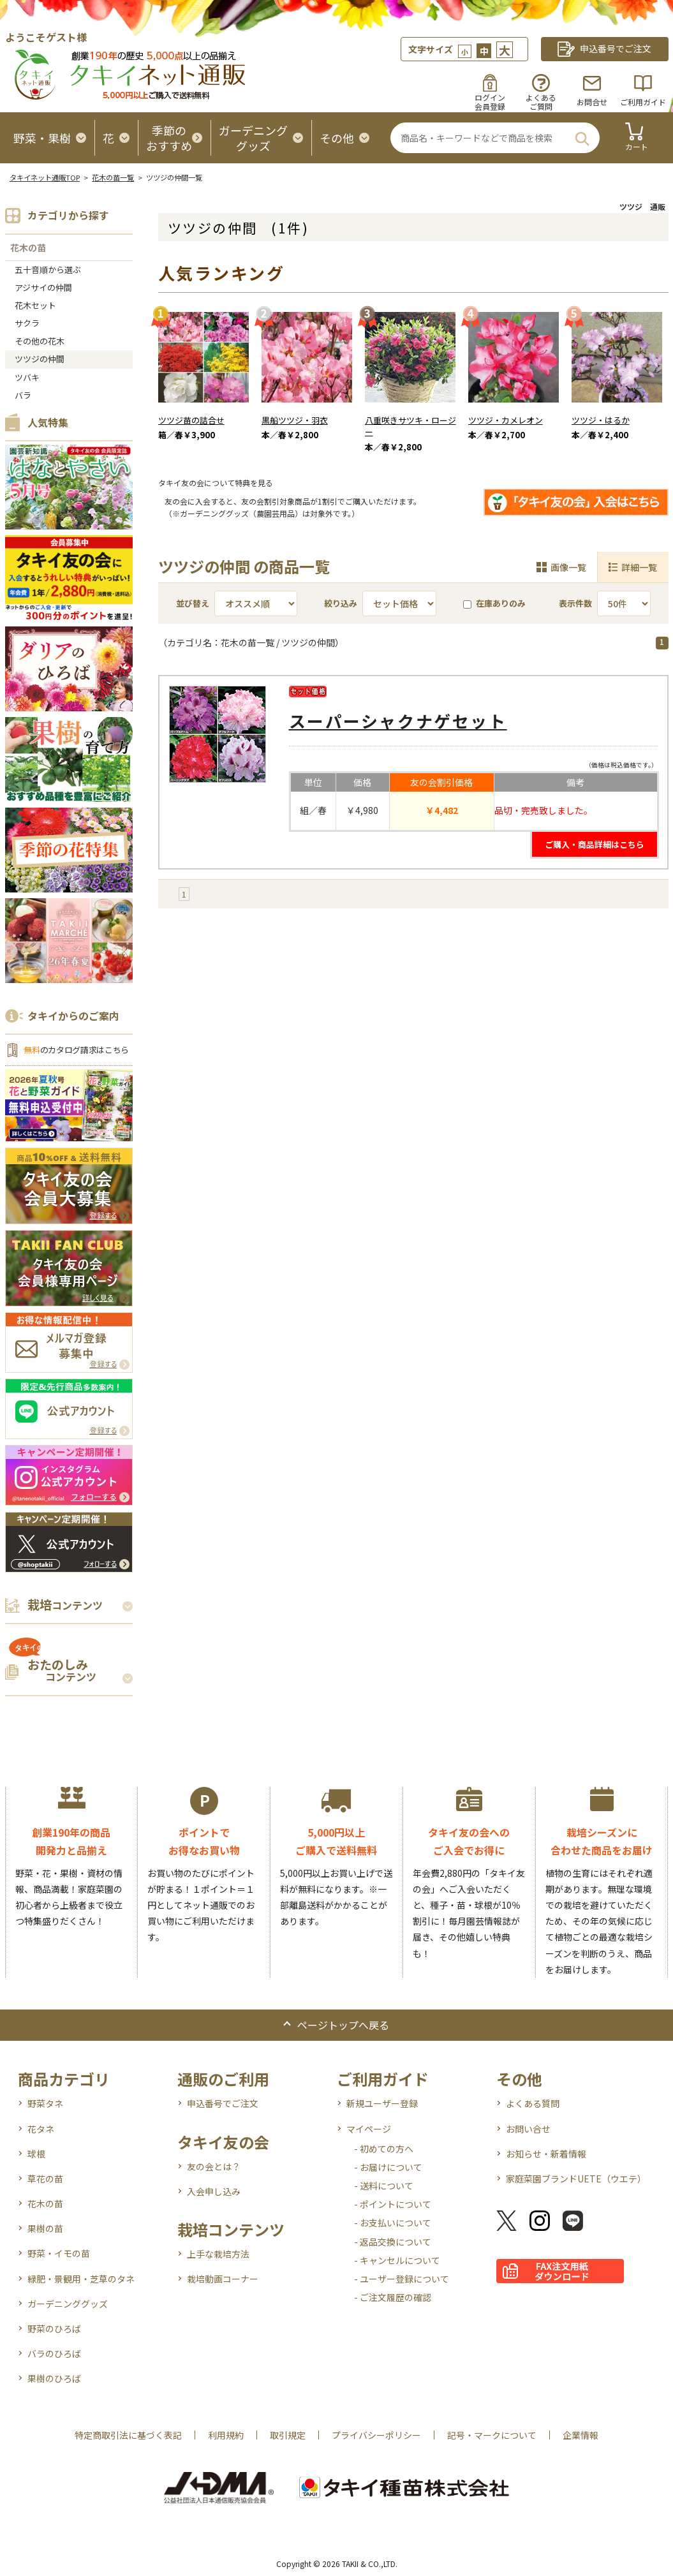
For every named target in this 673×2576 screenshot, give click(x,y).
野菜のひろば (54, 2328)
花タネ (40, 2128)
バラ (23, 395)
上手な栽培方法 (218, 2253)
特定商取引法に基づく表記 (128, 2435)
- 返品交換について (392, 2241)
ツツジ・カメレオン (505, 420)
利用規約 (226, 2435)
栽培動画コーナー (222, 2278)
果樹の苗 (45, 2228)
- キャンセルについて (397, 2260)
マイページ (368, 2128)
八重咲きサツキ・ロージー (410, 426)
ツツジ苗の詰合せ (191, 420)
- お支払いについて (392, 2222)
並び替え (192, 603)
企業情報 (580, 2435)
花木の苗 (28, 247)
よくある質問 (532, 2103)
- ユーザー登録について (401, 2278)
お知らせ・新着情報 (546, 2153)
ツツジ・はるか (601, 420)
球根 (36, 2153)
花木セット (35, 305)
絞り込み (340, 603)
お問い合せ (528, 2128)
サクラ (27, 323)
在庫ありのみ (494, 603)
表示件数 (575, 603)
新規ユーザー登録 (382, 2103)
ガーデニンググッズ (67, 2303)
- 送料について (383, 2185)
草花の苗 (45, 2178)
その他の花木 (39, 341)
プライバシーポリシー (376, 2435)
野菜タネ (45, 2103)
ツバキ (27, 377)
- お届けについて (388, 2167)
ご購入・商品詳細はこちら (594, 844)
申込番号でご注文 (222, 2103)
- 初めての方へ (383, 2148)
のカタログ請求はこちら (76, 1050)
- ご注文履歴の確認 (392, 2297)
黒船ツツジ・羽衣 (295, 420)
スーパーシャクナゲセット (398, 720)
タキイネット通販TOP (45, 177)
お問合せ (592, 101)
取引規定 (288, 2435)
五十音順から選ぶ (48, 269)
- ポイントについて (392, 2204)
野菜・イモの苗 (58, 2253)
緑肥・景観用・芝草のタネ (81, 2278)
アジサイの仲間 (43, 287)
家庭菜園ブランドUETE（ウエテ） (576, 2178)
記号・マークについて (491, 2435)
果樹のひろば (54, 2378)
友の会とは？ (213, 2166)
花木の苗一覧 (113, 177)
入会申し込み (213, 2191)
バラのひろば (54, 2353)
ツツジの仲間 (39, 359)
